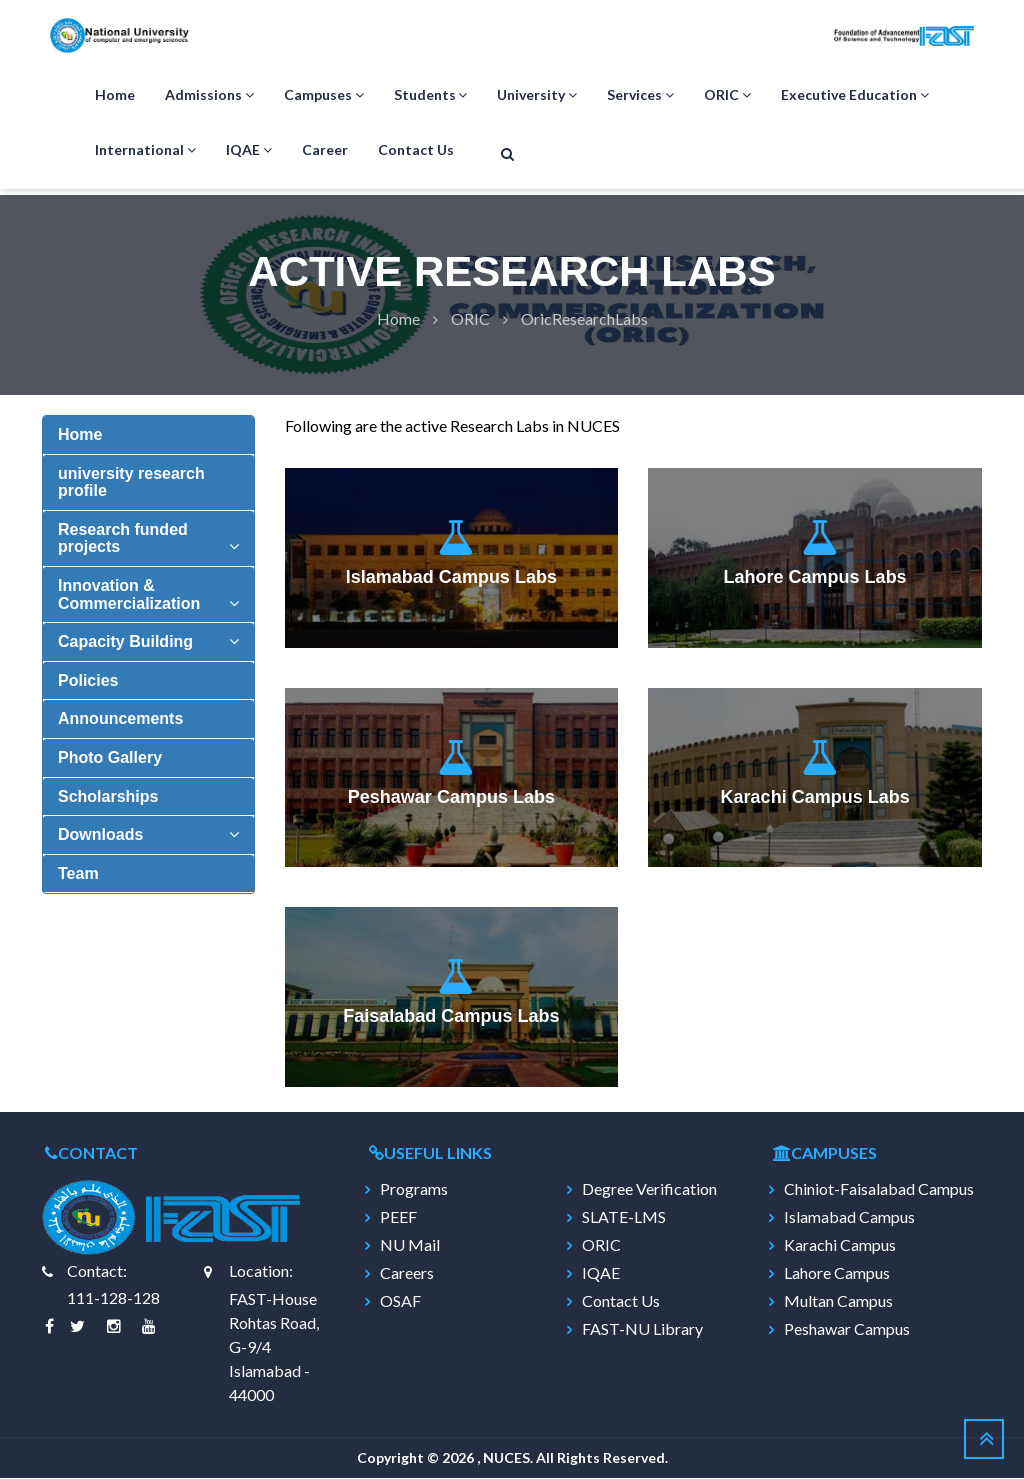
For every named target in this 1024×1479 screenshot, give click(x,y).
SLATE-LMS (624, 1218)
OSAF (400, 1302)
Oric (470, 319)
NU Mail (410, 1246)
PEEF (398, 1218)
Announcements (120, 719)
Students (431, 96)
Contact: (97, 1271)
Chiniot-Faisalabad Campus (879, 1190)
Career (325, 150)
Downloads (100, 835)
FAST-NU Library (642, 1330)
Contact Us (416, 150)
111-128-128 (113, 1298)
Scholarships (108, 797)
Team (78, 874)
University (537, 96)
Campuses (324, 96)
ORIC (727, 96)
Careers (407, 1274)
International (145, 151)
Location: (261, 1271)
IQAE (249, 151)
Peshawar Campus (847, 1330)
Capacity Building (125, 642)
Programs (414, 1190)
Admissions (209, 96)
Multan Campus (838, 1302)
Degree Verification (649, 1190)
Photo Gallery (110, 758)
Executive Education (855, 96)
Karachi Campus (840, 1246)
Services (640, 96)
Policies (88, 681)
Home (115, 95)
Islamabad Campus (849, 1218)
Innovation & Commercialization (129, 595)
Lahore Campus (837, 1274)
